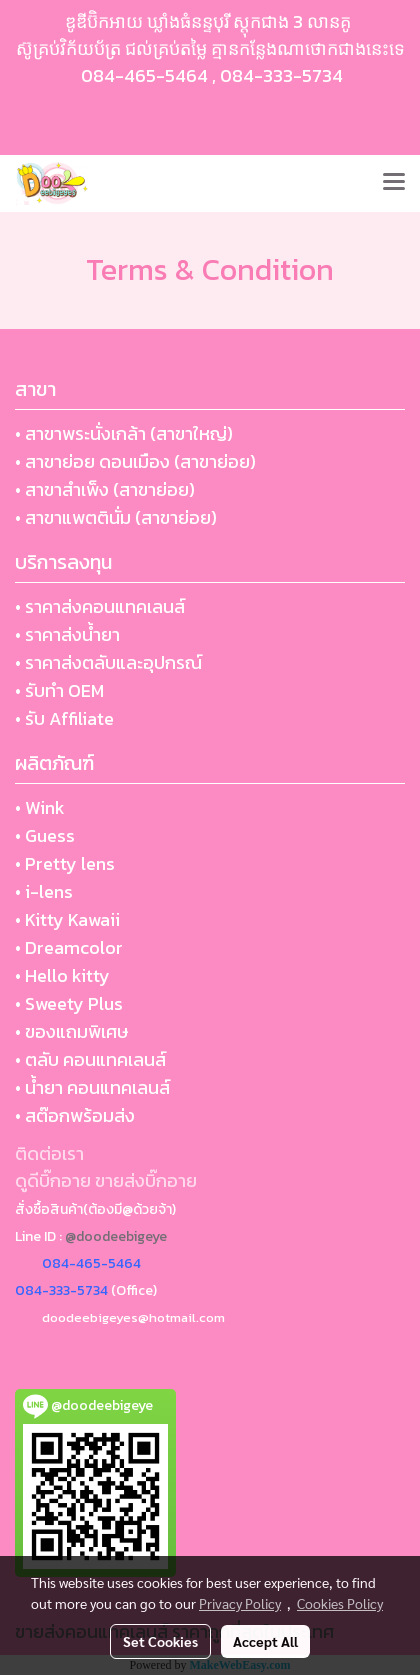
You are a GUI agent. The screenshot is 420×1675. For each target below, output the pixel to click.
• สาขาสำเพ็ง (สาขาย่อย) (105, 489)
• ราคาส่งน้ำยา (67, 634)
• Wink (40, 807)
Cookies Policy (340, 1603)
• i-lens (44, 891)
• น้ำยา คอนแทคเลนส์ (92, 1087)
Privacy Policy (240, 1603)
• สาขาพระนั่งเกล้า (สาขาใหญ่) (124, 433)
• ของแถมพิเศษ (71, 1031)
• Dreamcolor (69, 947)
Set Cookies (160, 1641)
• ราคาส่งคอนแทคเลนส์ (100, 606)
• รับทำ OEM (59, 690)
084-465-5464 (144, 75)
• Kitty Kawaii (67, 919)
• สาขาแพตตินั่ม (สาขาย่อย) (116, 517)
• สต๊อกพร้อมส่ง (75, 1115)
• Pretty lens (65, 863)
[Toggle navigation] (394, 183)
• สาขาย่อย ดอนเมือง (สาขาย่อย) (135, 461)
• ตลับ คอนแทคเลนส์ (90, 1059)
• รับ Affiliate (64, 718)
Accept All (265, 1641)
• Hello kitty (62, 975)
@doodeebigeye (116, 1236)
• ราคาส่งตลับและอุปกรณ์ (108, 662)
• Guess (45, 835)
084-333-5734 (281, 75)
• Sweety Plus (69, 1003)
